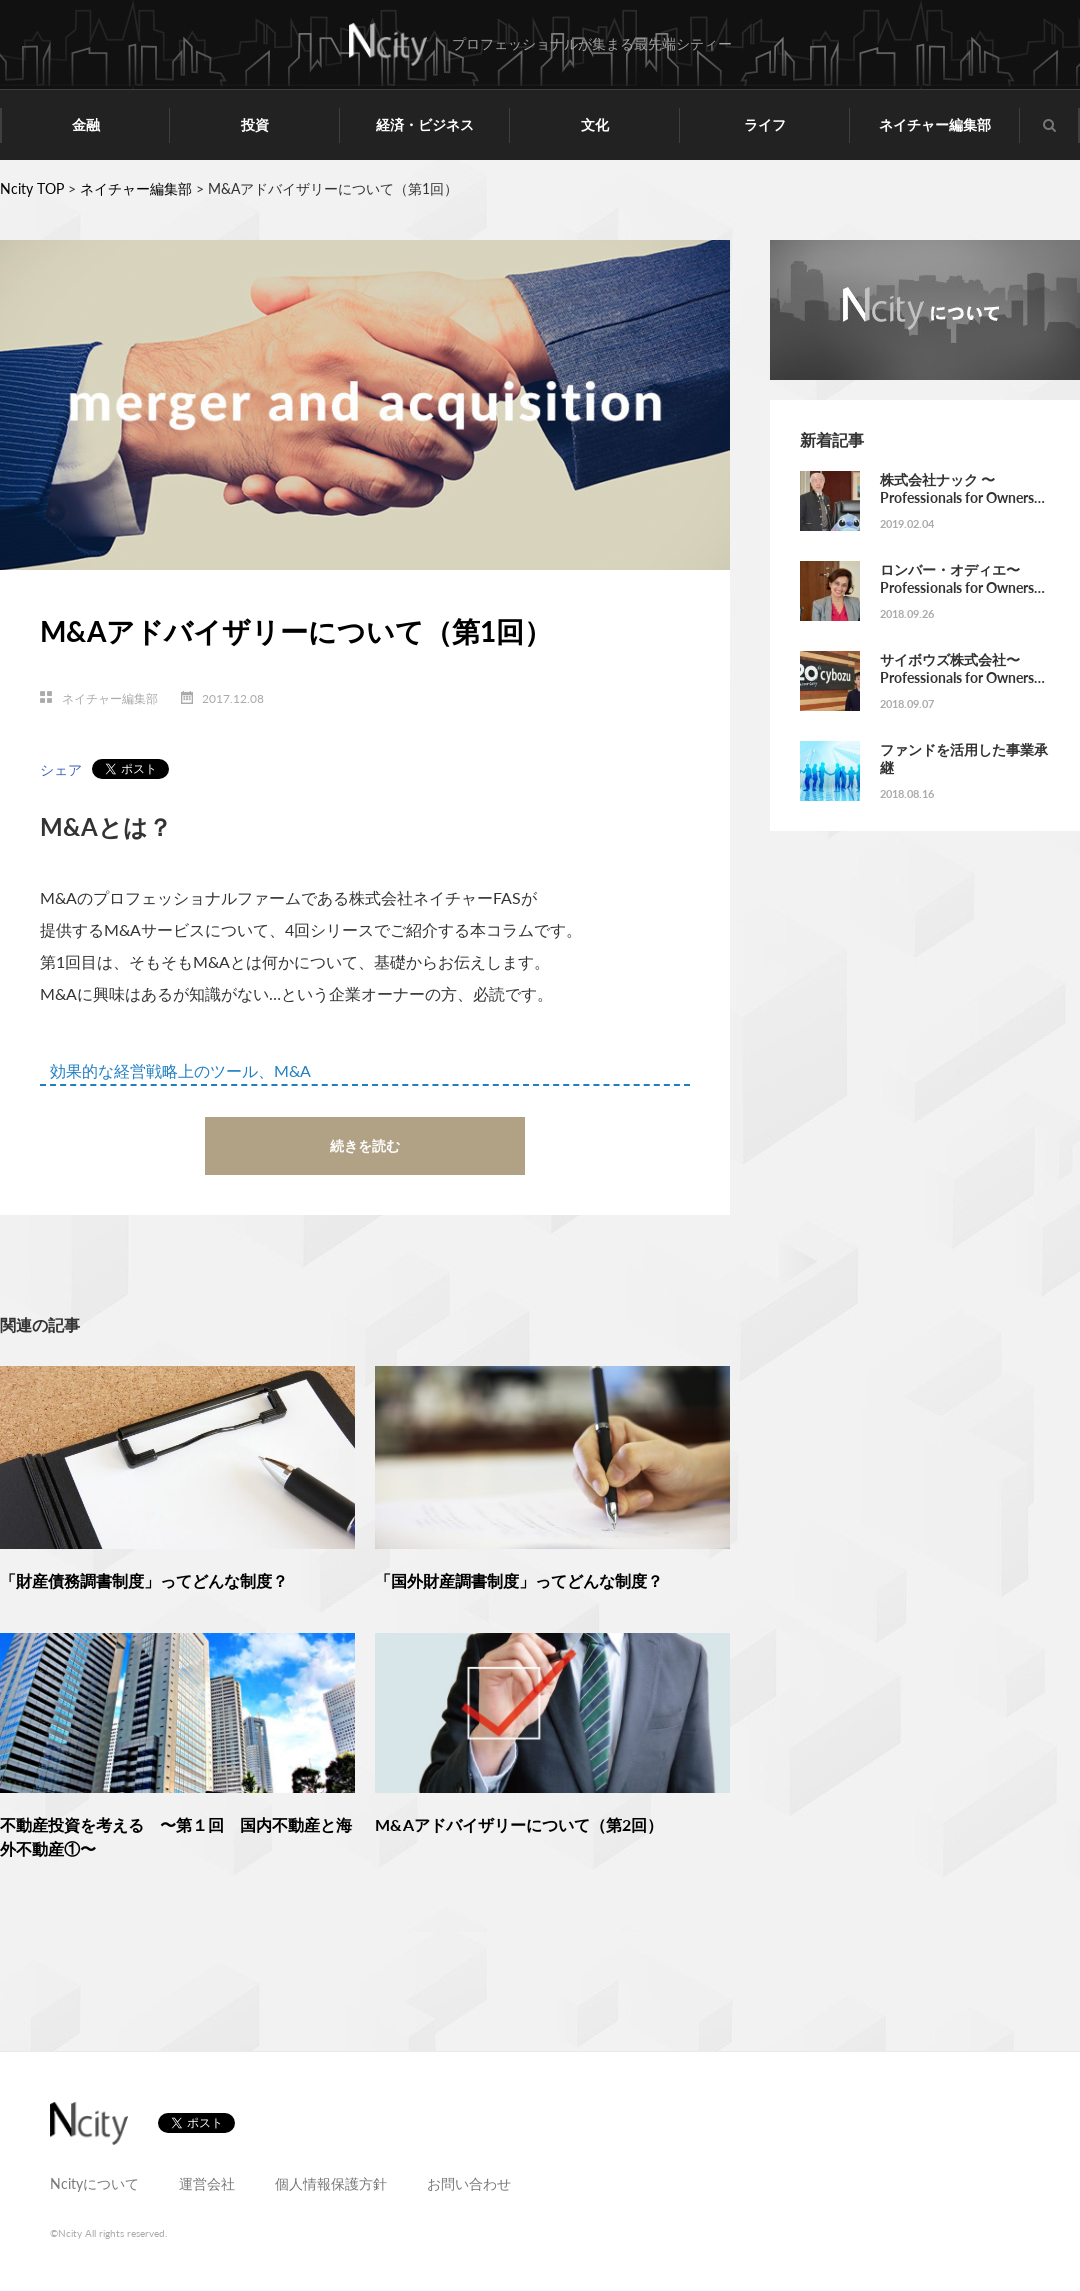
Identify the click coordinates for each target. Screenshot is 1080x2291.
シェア (61, 769)
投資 (255, 124)
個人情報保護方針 (331, 2183)
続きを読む (365, 1145)
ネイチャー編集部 (935, 124)
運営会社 (207, 2183)
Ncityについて (94, 2183)
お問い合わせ (469, 2183)
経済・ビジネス (425, 124)
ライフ (765, 124)
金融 (86, 124)
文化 (595, 124)
